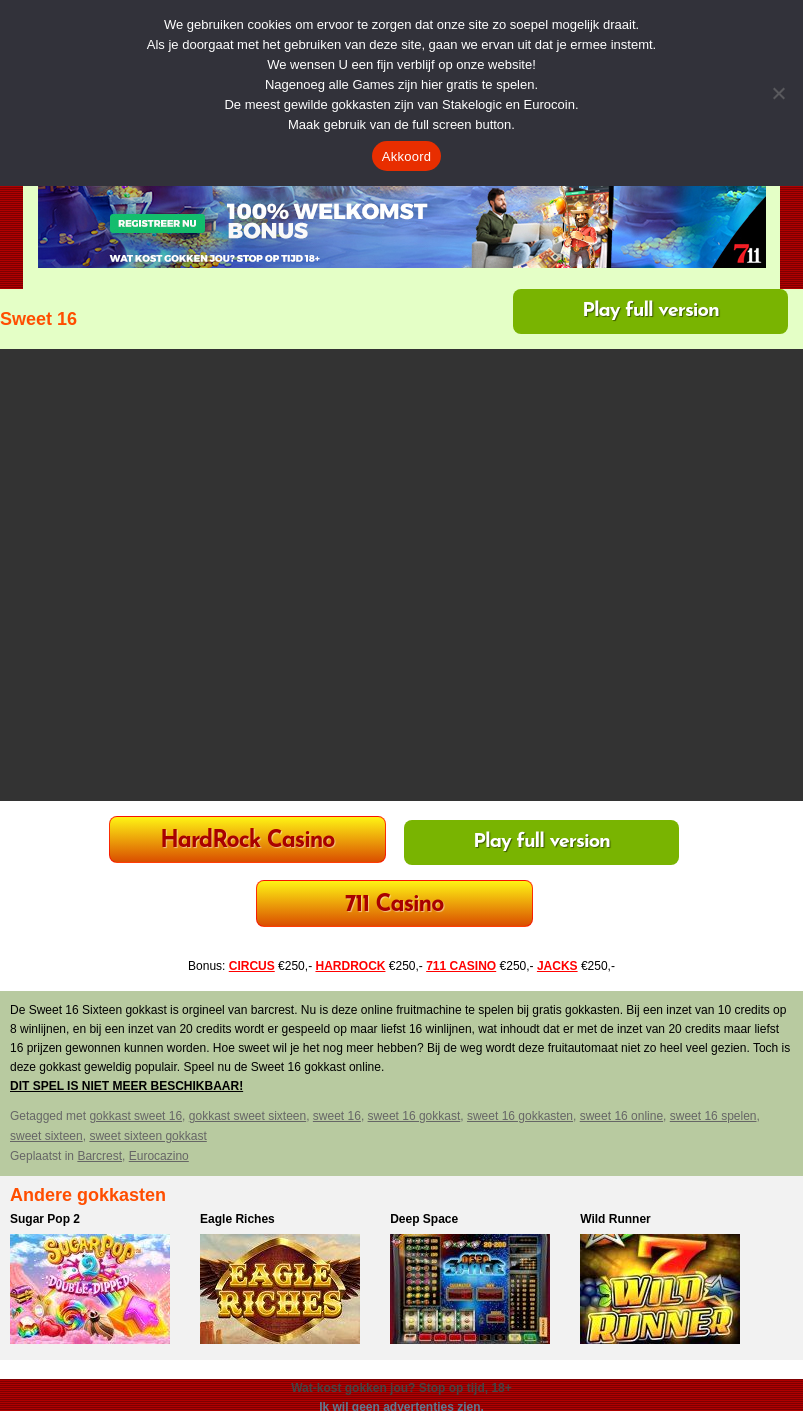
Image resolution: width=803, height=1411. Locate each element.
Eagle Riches (237, 1219)
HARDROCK (350, 966)
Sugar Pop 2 (45, 1219)
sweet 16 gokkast (414, 1116)
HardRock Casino (247, 841)
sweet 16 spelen (713, 1116)
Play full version (650, 311)
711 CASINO (461, 966)
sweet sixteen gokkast (147, 1136)
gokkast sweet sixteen (247, 1116)
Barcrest (99, 1156)
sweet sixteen (46, 1136)
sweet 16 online (621, 1116)
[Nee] (778, 93)
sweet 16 (337, 1116)
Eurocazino (159, 1156)
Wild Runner (615, 1219)
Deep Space (424, 1219)
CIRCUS (252, 966)
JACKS (557, 966)
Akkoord (406, 156)
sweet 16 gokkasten (520, 1116)
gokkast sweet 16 (135, 1116)
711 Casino (394, 905)
